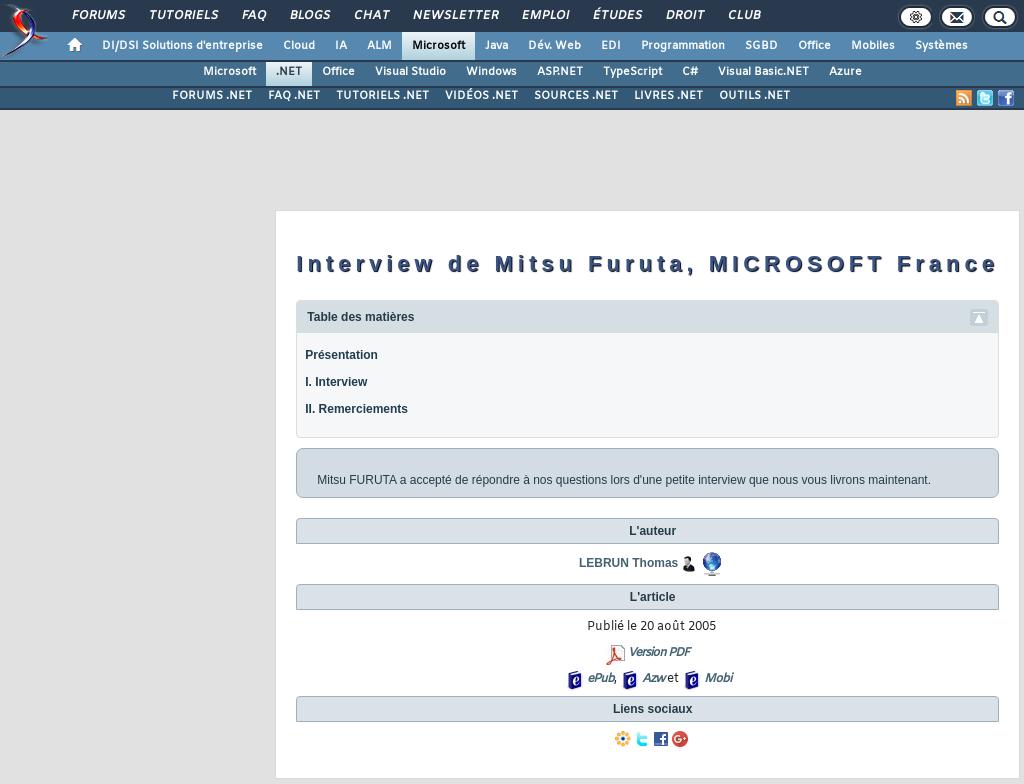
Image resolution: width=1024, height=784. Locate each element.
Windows (491, 72)
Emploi (544, 16)
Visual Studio (410, 72)
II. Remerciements (356, 409)
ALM (379, 46)
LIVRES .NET (668, 96)
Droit (684, 16)
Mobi (717, 679)
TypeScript (632, 72)
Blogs (309, 16)
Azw (653, 679)
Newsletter (454, 16)
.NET (289, 72)
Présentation (341, 355)
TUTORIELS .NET (382, 96)
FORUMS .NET (212, 96)
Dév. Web (554, 46)
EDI (611, 46)
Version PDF (658, 653)
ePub (600, 679)
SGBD (761, 46)
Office (814, 46)
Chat (370, 16)
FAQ (253, 16)
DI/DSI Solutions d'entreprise (182, 46)
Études (616, 16)
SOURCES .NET (576, 96)
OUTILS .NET (754, 96)
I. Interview (336, 382)
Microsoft (438, 46)
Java (496, 46)
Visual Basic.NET (763, 72)
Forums (97, 16)
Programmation (683, 46)
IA (341, 46)
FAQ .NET (294, 96)
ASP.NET (560, 72)
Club (743, 16)
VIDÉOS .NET (481, 96)
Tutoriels (182, 16)
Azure (845, 72)
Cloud (299, 46)
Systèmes (941, 46)
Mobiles (873, 46)
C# (690, 72)
